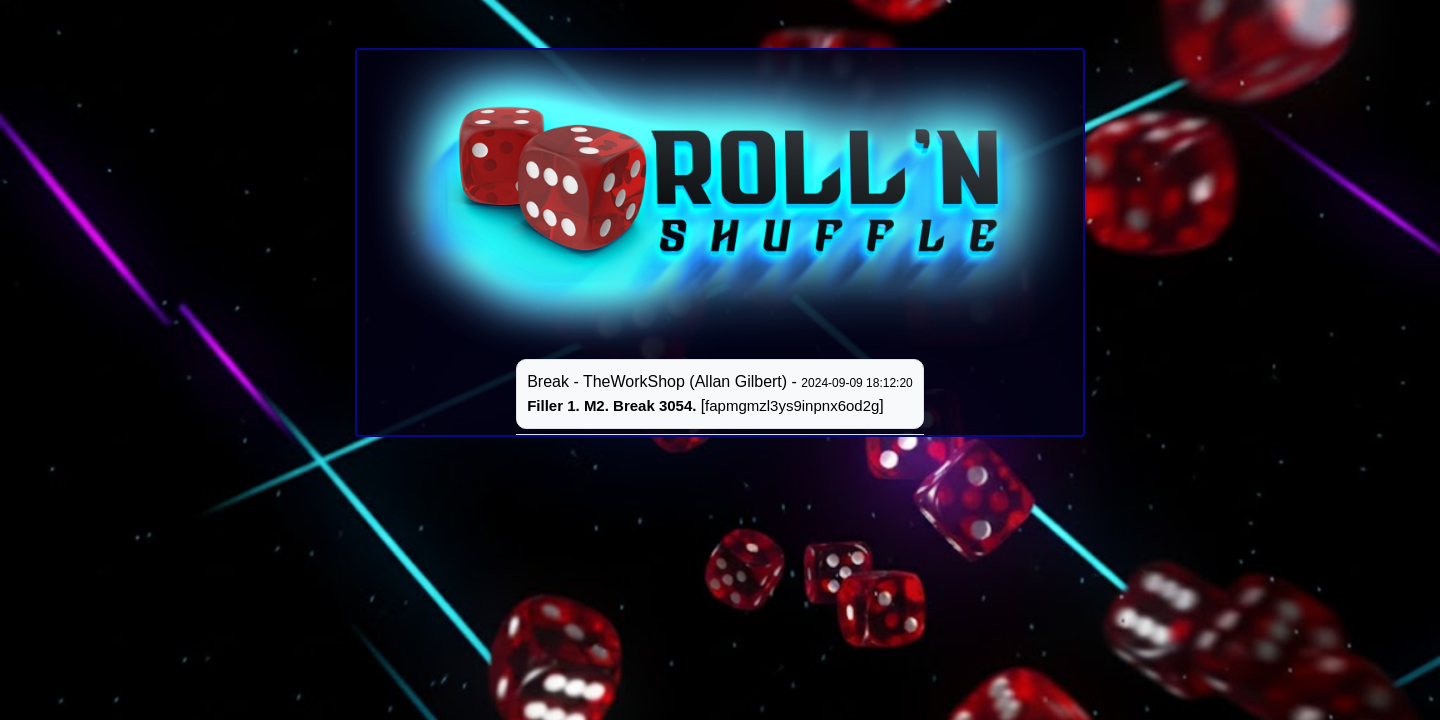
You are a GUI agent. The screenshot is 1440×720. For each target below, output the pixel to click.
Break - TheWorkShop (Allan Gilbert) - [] (720, 393)
